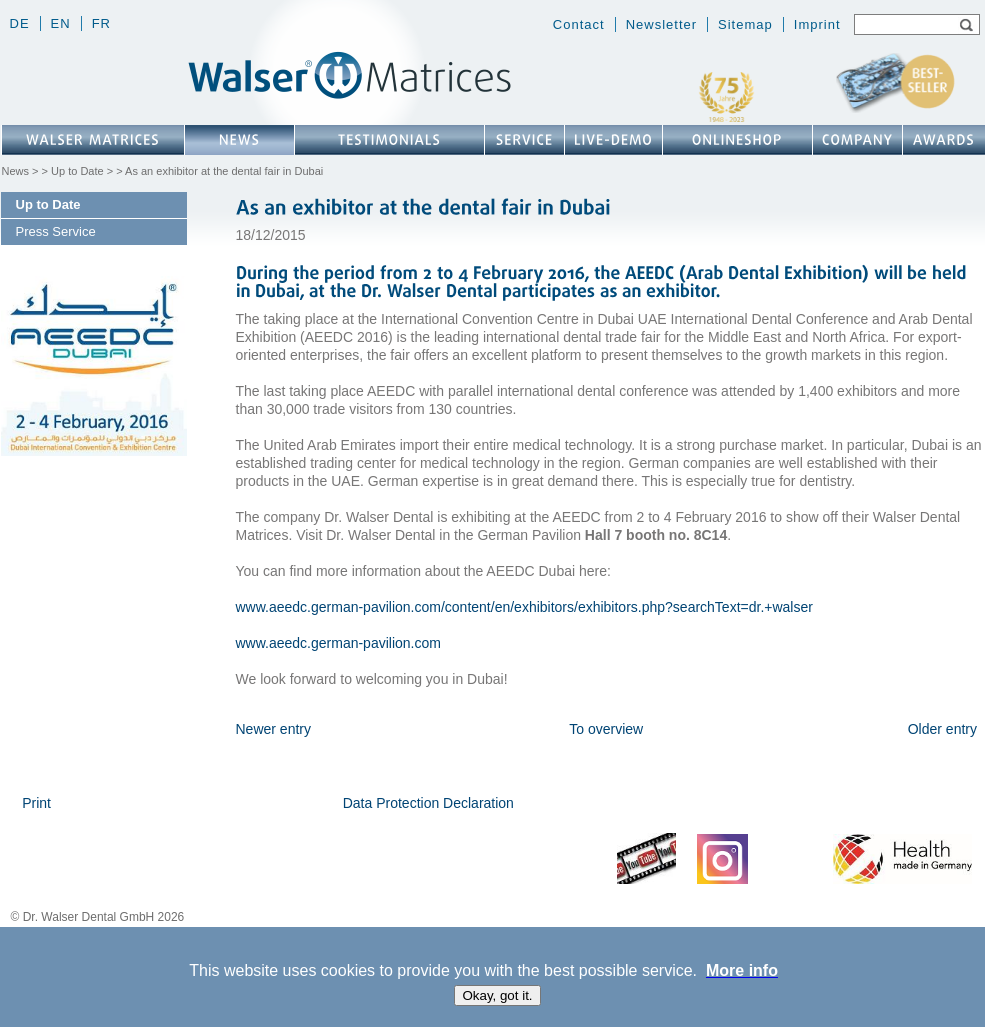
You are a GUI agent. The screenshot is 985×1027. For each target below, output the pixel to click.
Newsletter (661, 24)
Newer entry (273, 729)
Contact (579, 24)
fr (101, 23)
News (16, 171)
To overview (606, 729)
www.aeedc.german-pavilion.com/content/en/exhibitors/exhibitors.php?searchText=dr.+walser (524, 607)
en (61, 23)
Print (36, 803)
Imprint (817, 24)
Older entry (942, 729)
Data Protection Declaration (428, 803)
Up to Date (77, 171)
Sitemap (745, 24)
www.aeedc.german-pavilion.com (338, 643)
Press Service (56, 231)
